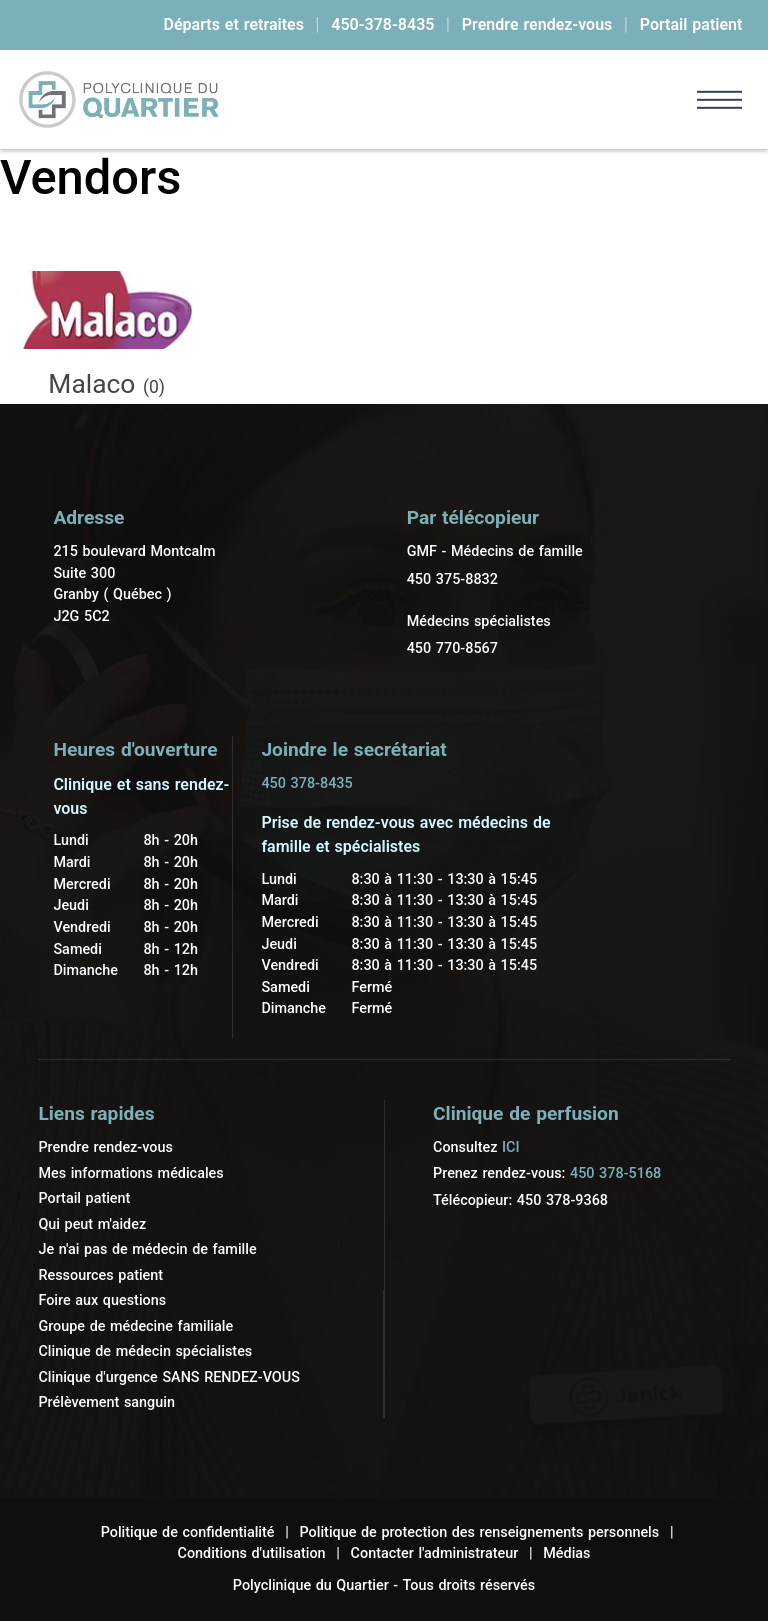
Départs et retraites (234, 24)
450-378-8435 (382, 24)
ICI (511, 1147)
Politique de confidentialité (188, 1532)
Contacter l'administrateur (435, 1553)
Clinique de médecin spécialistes (145, 1351)
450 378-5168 (615, 1173)
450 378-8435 (306, 783)
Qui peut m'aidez (92, 1224)
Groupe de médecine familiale (135, 1326)
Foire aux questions (102, 1300)
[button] (719, 99)
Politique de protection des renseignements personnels (480, 1532)
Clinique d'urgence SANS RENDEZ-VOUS (168, 1377)
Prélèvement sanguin (106, 1402)
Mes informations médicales (130, 1173)
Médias (566, 1553)
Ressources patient (100, 1275)
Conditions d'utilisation (251, 1553)
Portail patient (691, 24)
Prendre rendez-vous (537, 24)
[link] (119, 99)
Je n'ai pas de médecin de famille (147, 1249)
